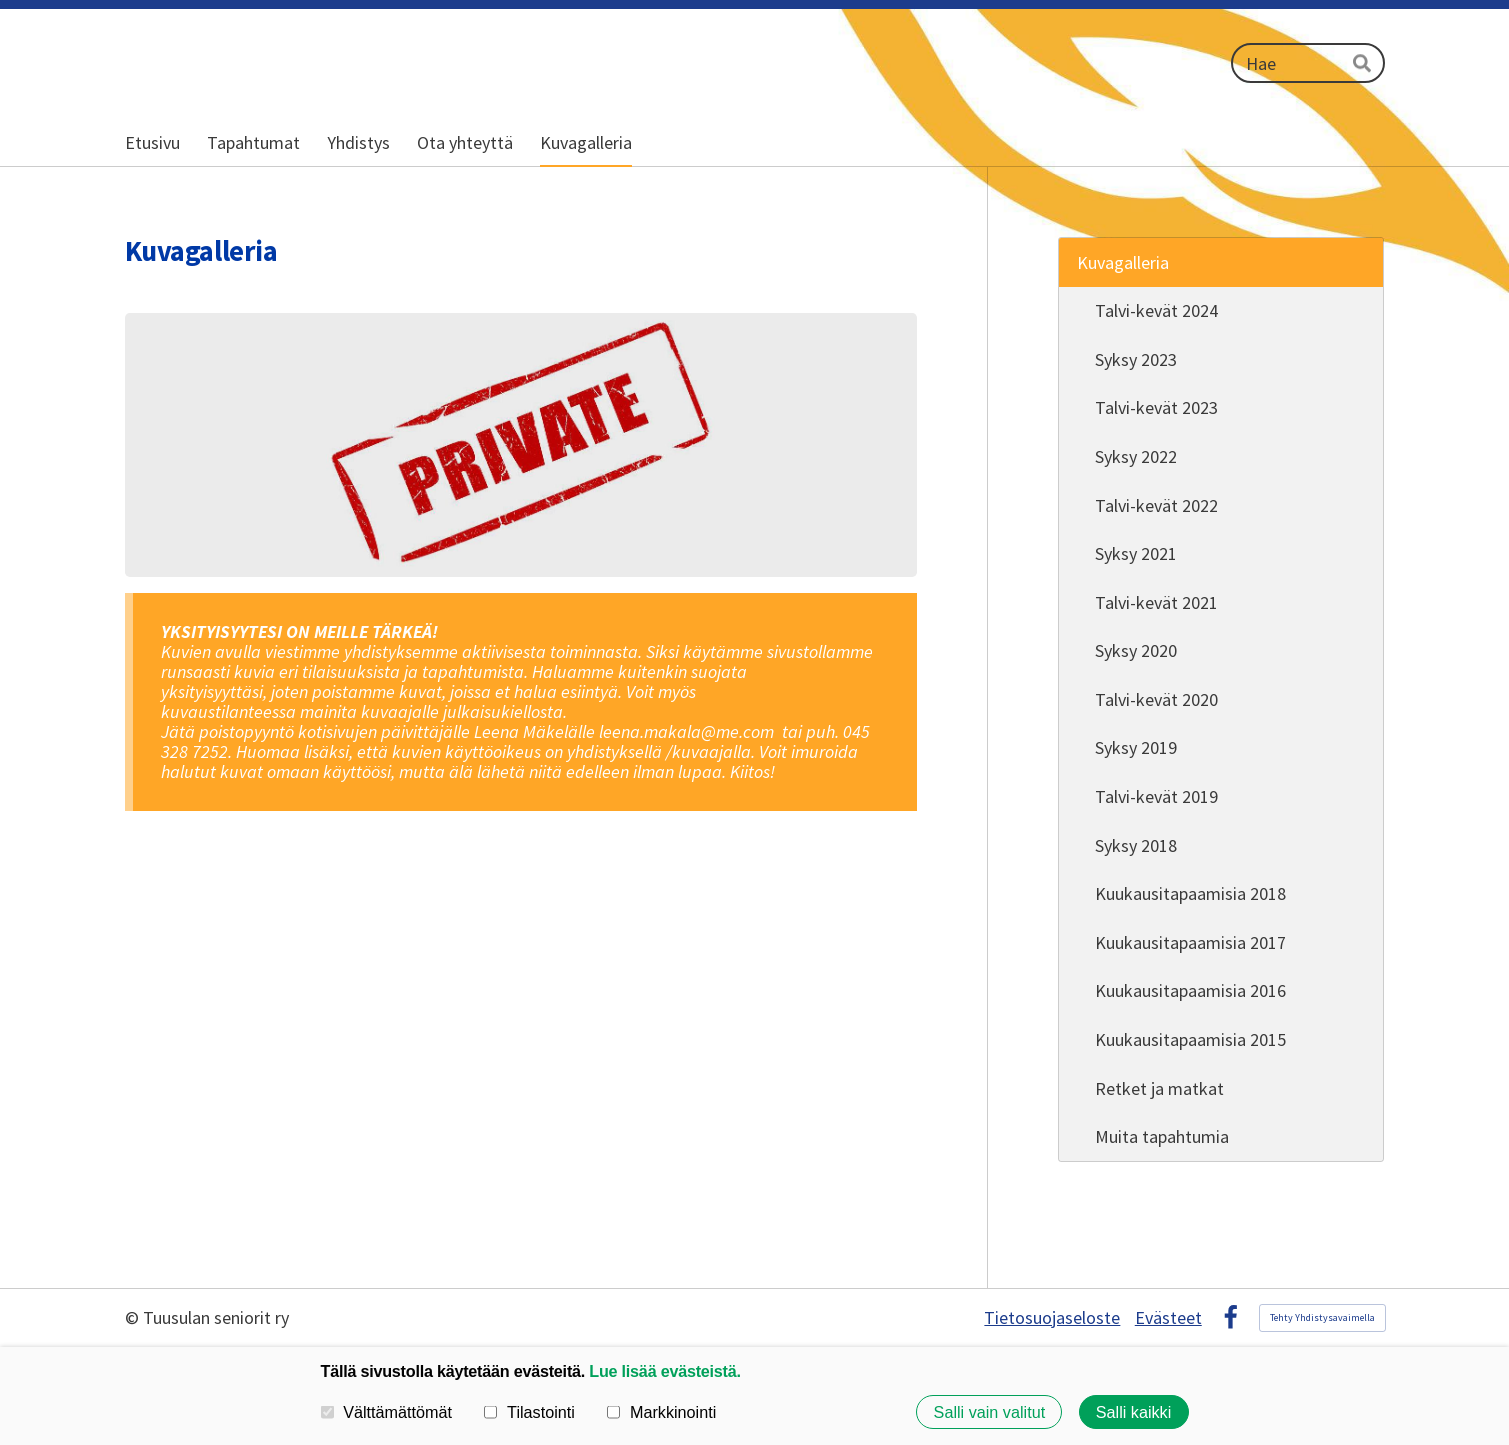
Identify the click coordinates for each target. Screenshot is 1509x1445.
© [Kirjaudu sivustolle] (134, 1317)
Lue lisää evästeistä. (664, 1371)
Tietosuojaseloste (1052, 1318)
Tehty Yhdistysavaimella (1322, 1317)
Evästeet (1168, 1318)
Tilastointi (529, 1412)
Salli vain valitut (990, 1412)
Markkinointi (661, 1412)
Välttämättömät (387, 1412)
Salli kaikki (1134, 1412)
